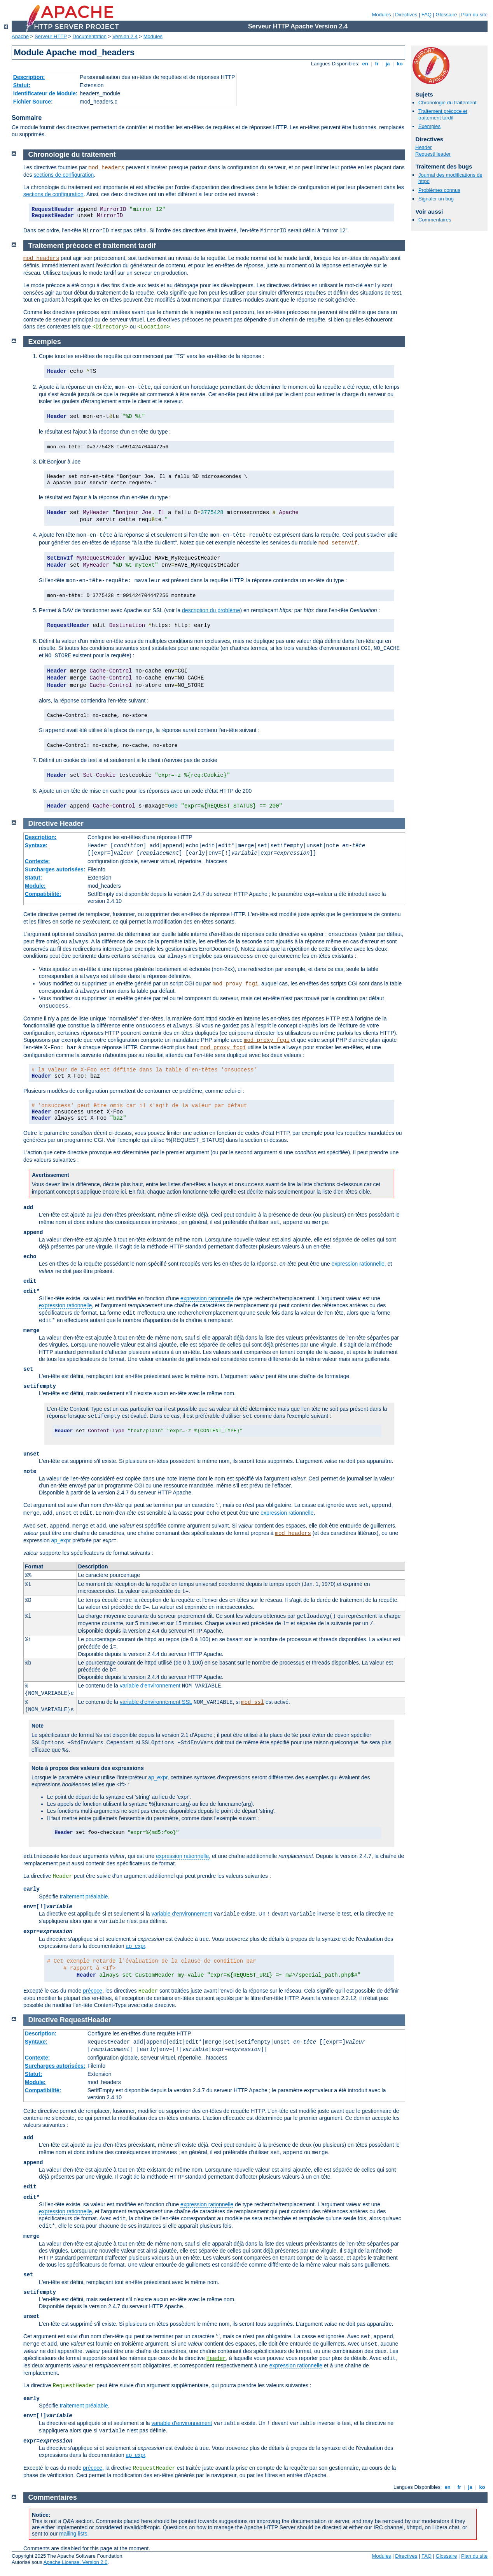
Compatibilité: (43, 894)
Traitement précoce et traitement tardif (442, 114)
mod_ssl (252, 1702)
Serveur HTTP (51, 36)
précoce (92, 1991)
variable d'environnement (150, 1685)
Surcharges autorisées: (55, 869)
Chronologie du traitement (447, 102)
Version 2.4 (125, 36)
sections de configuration (63, 175)
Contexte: (37, 861)
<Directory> (110, 327)
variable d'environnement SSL (156, 1702)
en (365, 64)
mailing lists (73, 2533)
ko (399, 64)
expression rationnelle (358, 1264)
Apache (20, 36)
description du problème (211, 610)
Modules (381, 15)
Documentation (90, 36)
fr (377, 64)
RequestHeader (433, 154)
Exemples (429, 126)
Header (423, 147)
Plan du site (474, 15)
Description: (29, 77)
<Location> (153, 327)
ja (387, 64)
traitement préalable (84, 1896)
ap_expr (61, 1540)
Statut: (21, 85)
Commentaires (434, 220)
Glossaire (446, 15)
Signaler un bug (436, 199)
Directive (43, 823)
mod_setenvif (338, 543)
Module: (35, 886)
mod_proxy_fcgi (236, 984)
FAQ (426, 15)
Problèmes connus (439, 190)
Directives (406, 15)
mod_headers (106, 168)
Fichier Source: (33, 101)
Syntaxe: (36, 845)
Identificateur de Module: (45, 93)
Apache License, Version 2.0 (76, 2562)
